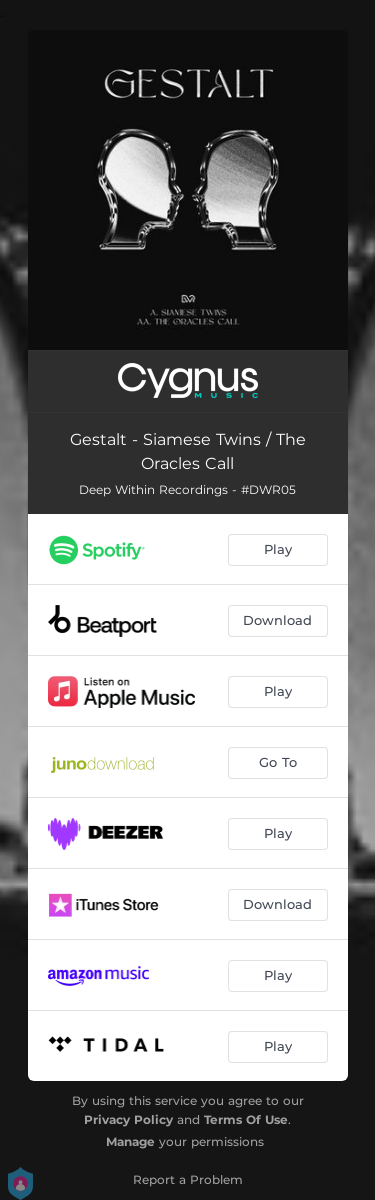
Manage (130, 1141)
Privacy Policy (128, 1119)
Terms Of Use (246, 1119)
